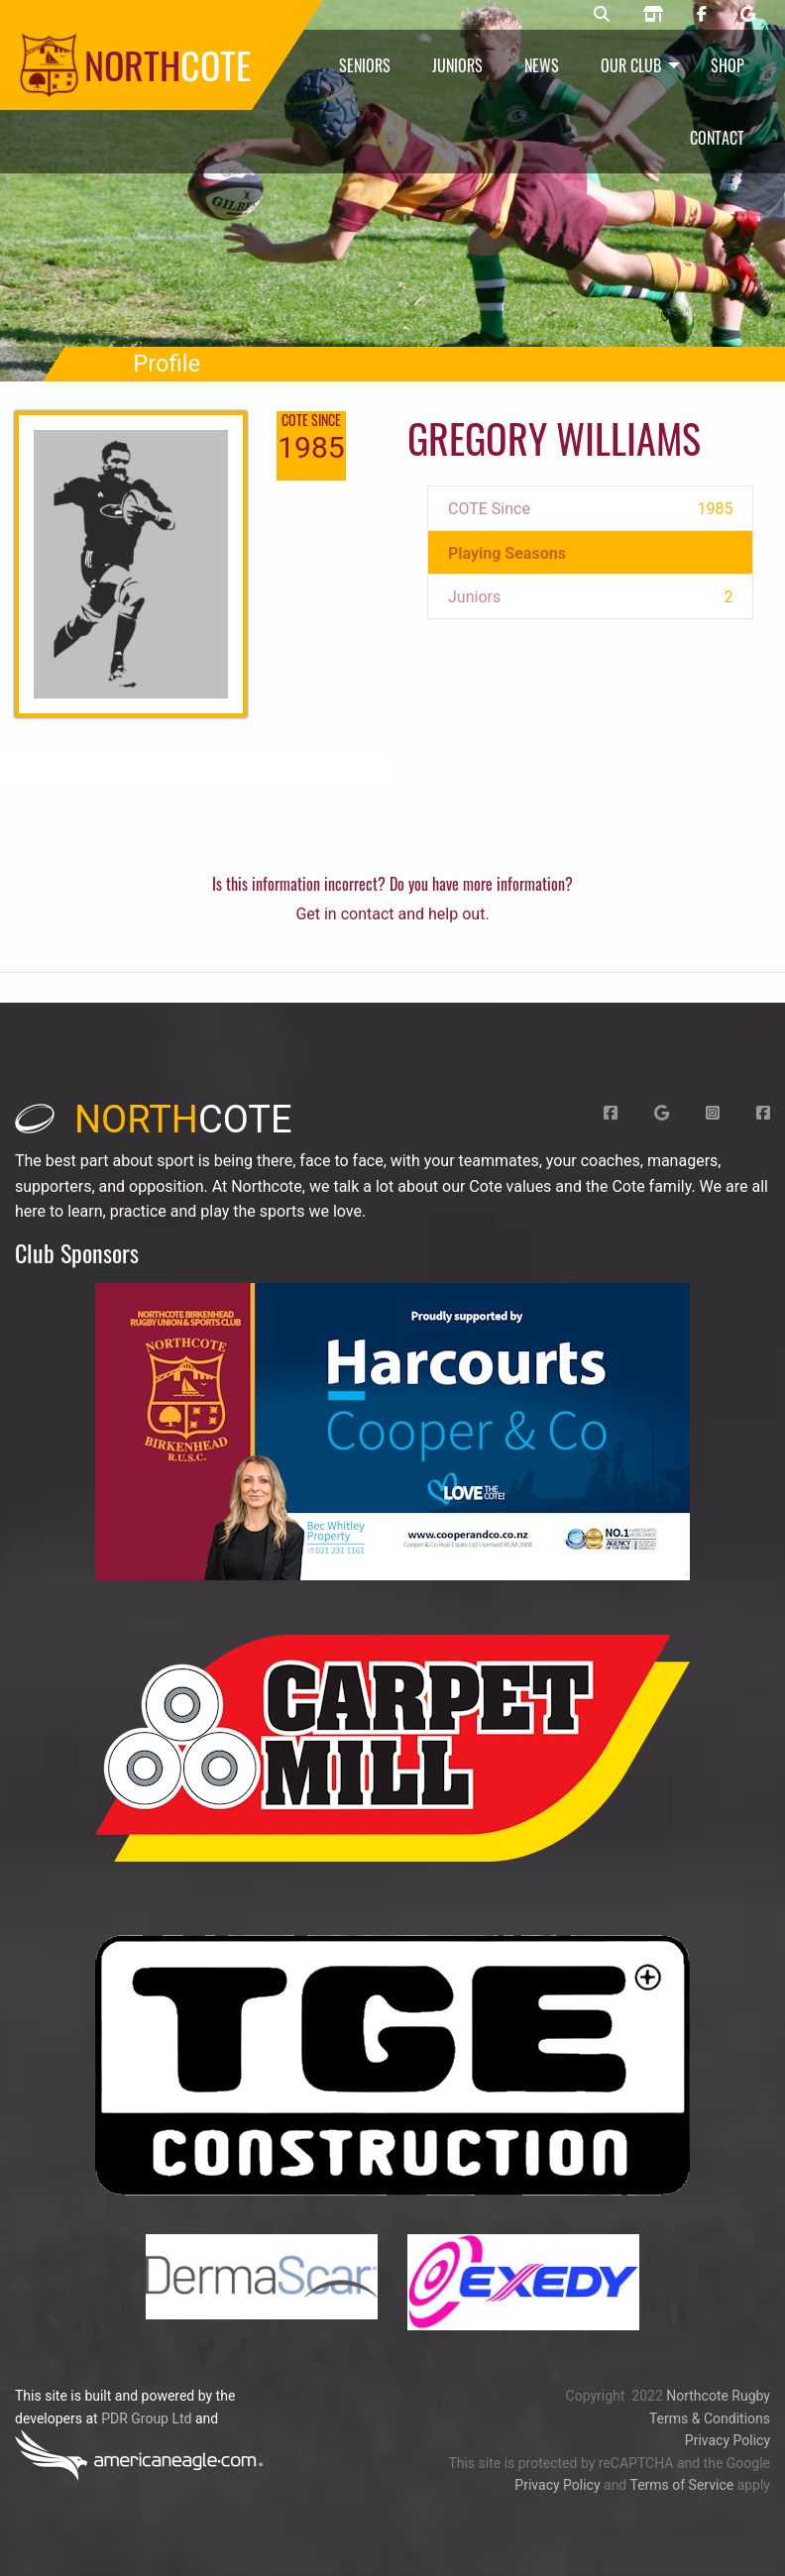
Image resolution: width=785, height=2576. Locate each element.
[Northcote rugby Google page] (747, 15)
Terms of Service (681, 2485)
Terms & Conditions (709, 2418)
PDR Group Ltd (146, 2418)
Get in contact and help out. (392, 914)
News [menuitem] (541, 65)
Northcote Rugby (718, 2396)
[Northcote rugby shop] (653, 15)
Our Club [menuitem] (631, 65)
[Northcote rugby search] (602, 15)
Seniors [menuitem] (365, 65)
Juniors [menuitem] (457, 65)
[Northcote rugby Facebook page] (702, 15)
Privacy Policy (727, 2440)
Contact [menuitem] (717, 138)
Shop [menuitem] (727, 65)
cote (153, 1119)
